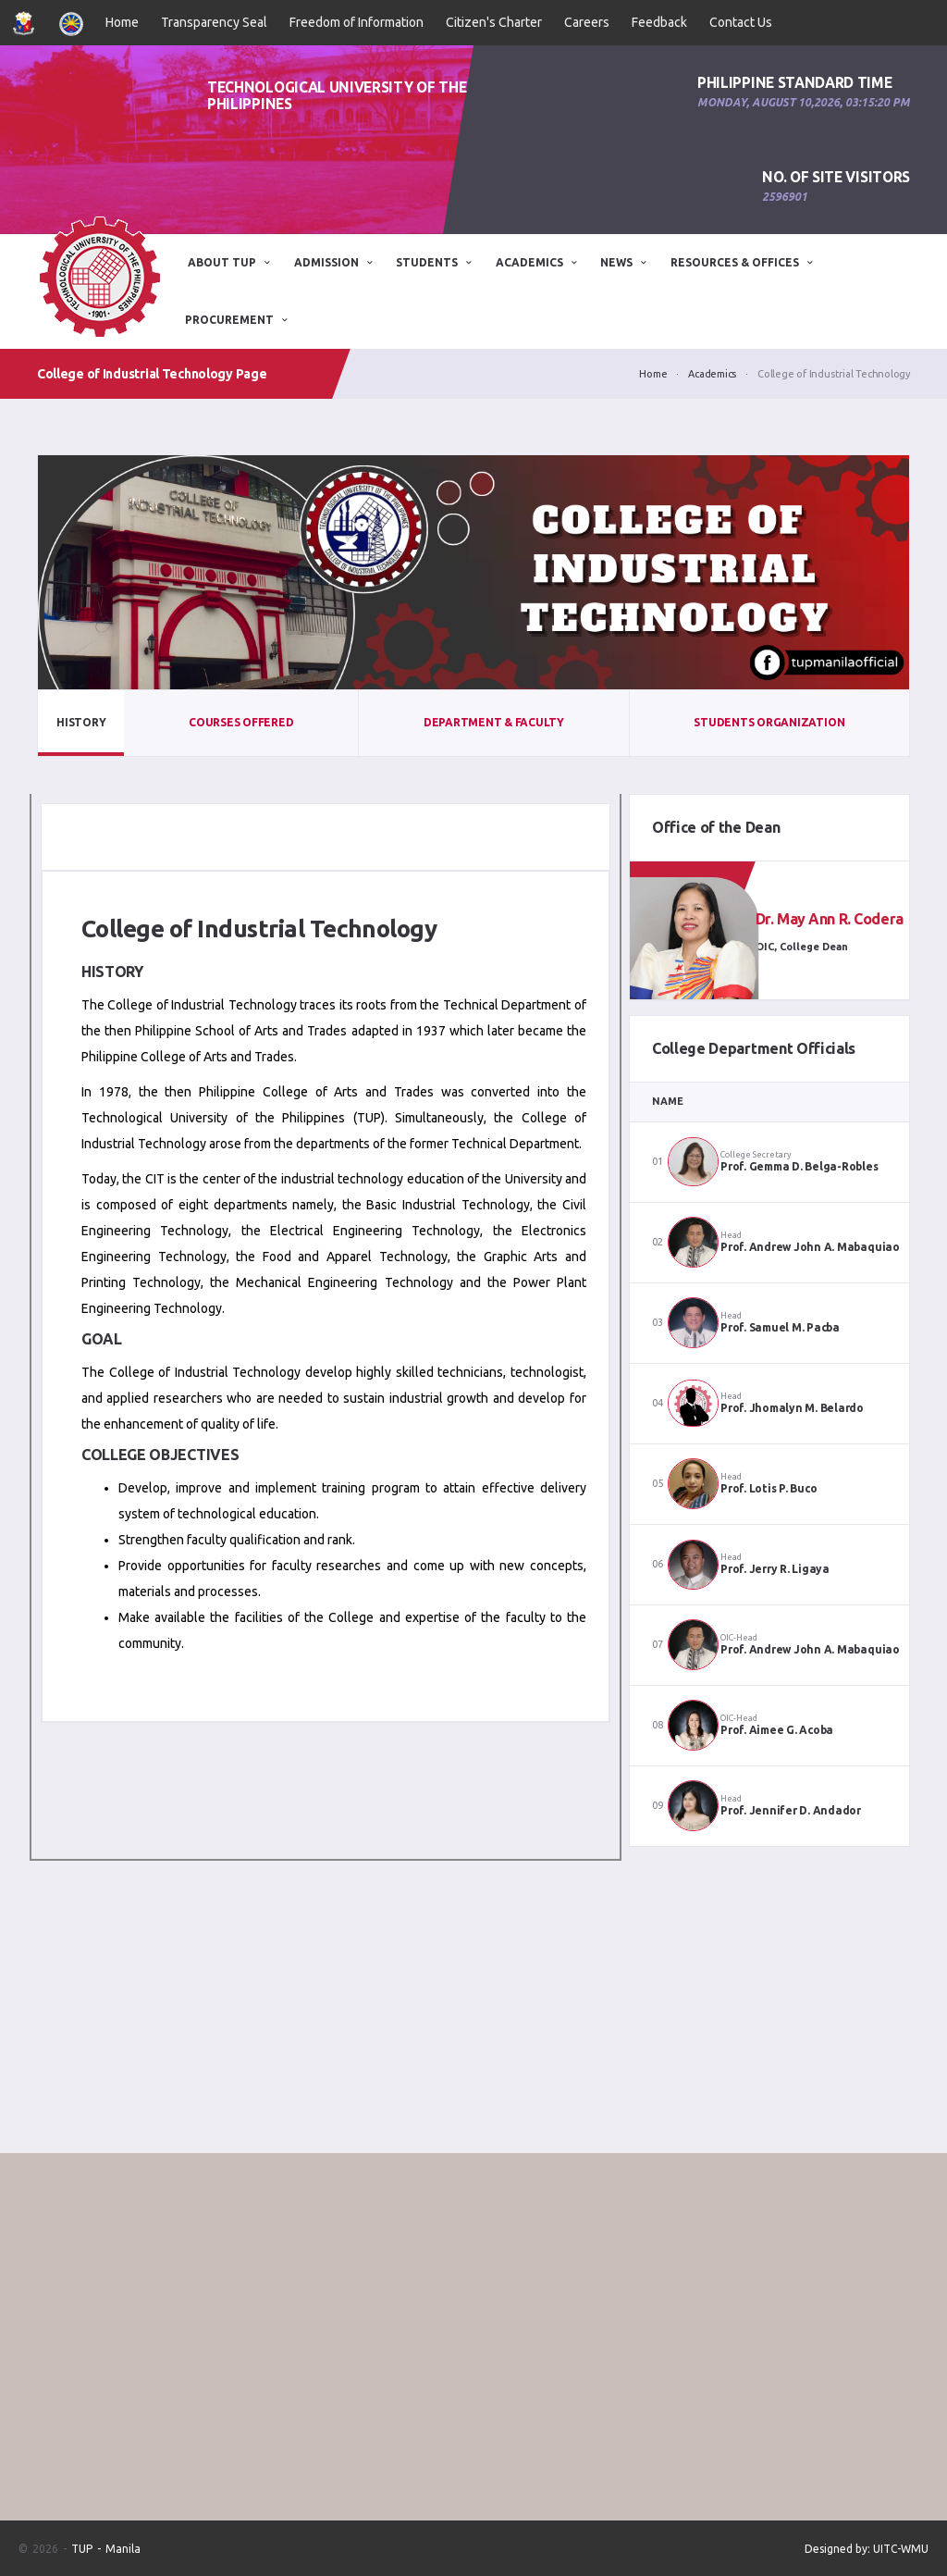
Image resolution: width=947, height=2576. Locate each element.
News (616, 262)
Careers (586, 22)
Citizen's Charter (494, 22)
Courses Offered (241, 722)
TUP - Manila (106, 2549)
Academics (529, 262)
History (80, 722)
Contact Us (740, 22)
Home (122, 22)
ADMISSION (326, 262)
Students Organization (769, 722)
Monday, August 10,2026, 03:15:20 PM (803, 102)
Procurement (229, 320)
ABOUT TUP (222, 262)
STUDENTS (427, 262)
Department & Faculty (494, 722)
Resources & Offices (734, 262)
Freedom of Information (356, 22)
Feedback (659, 22)
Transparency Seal (214, 22)
